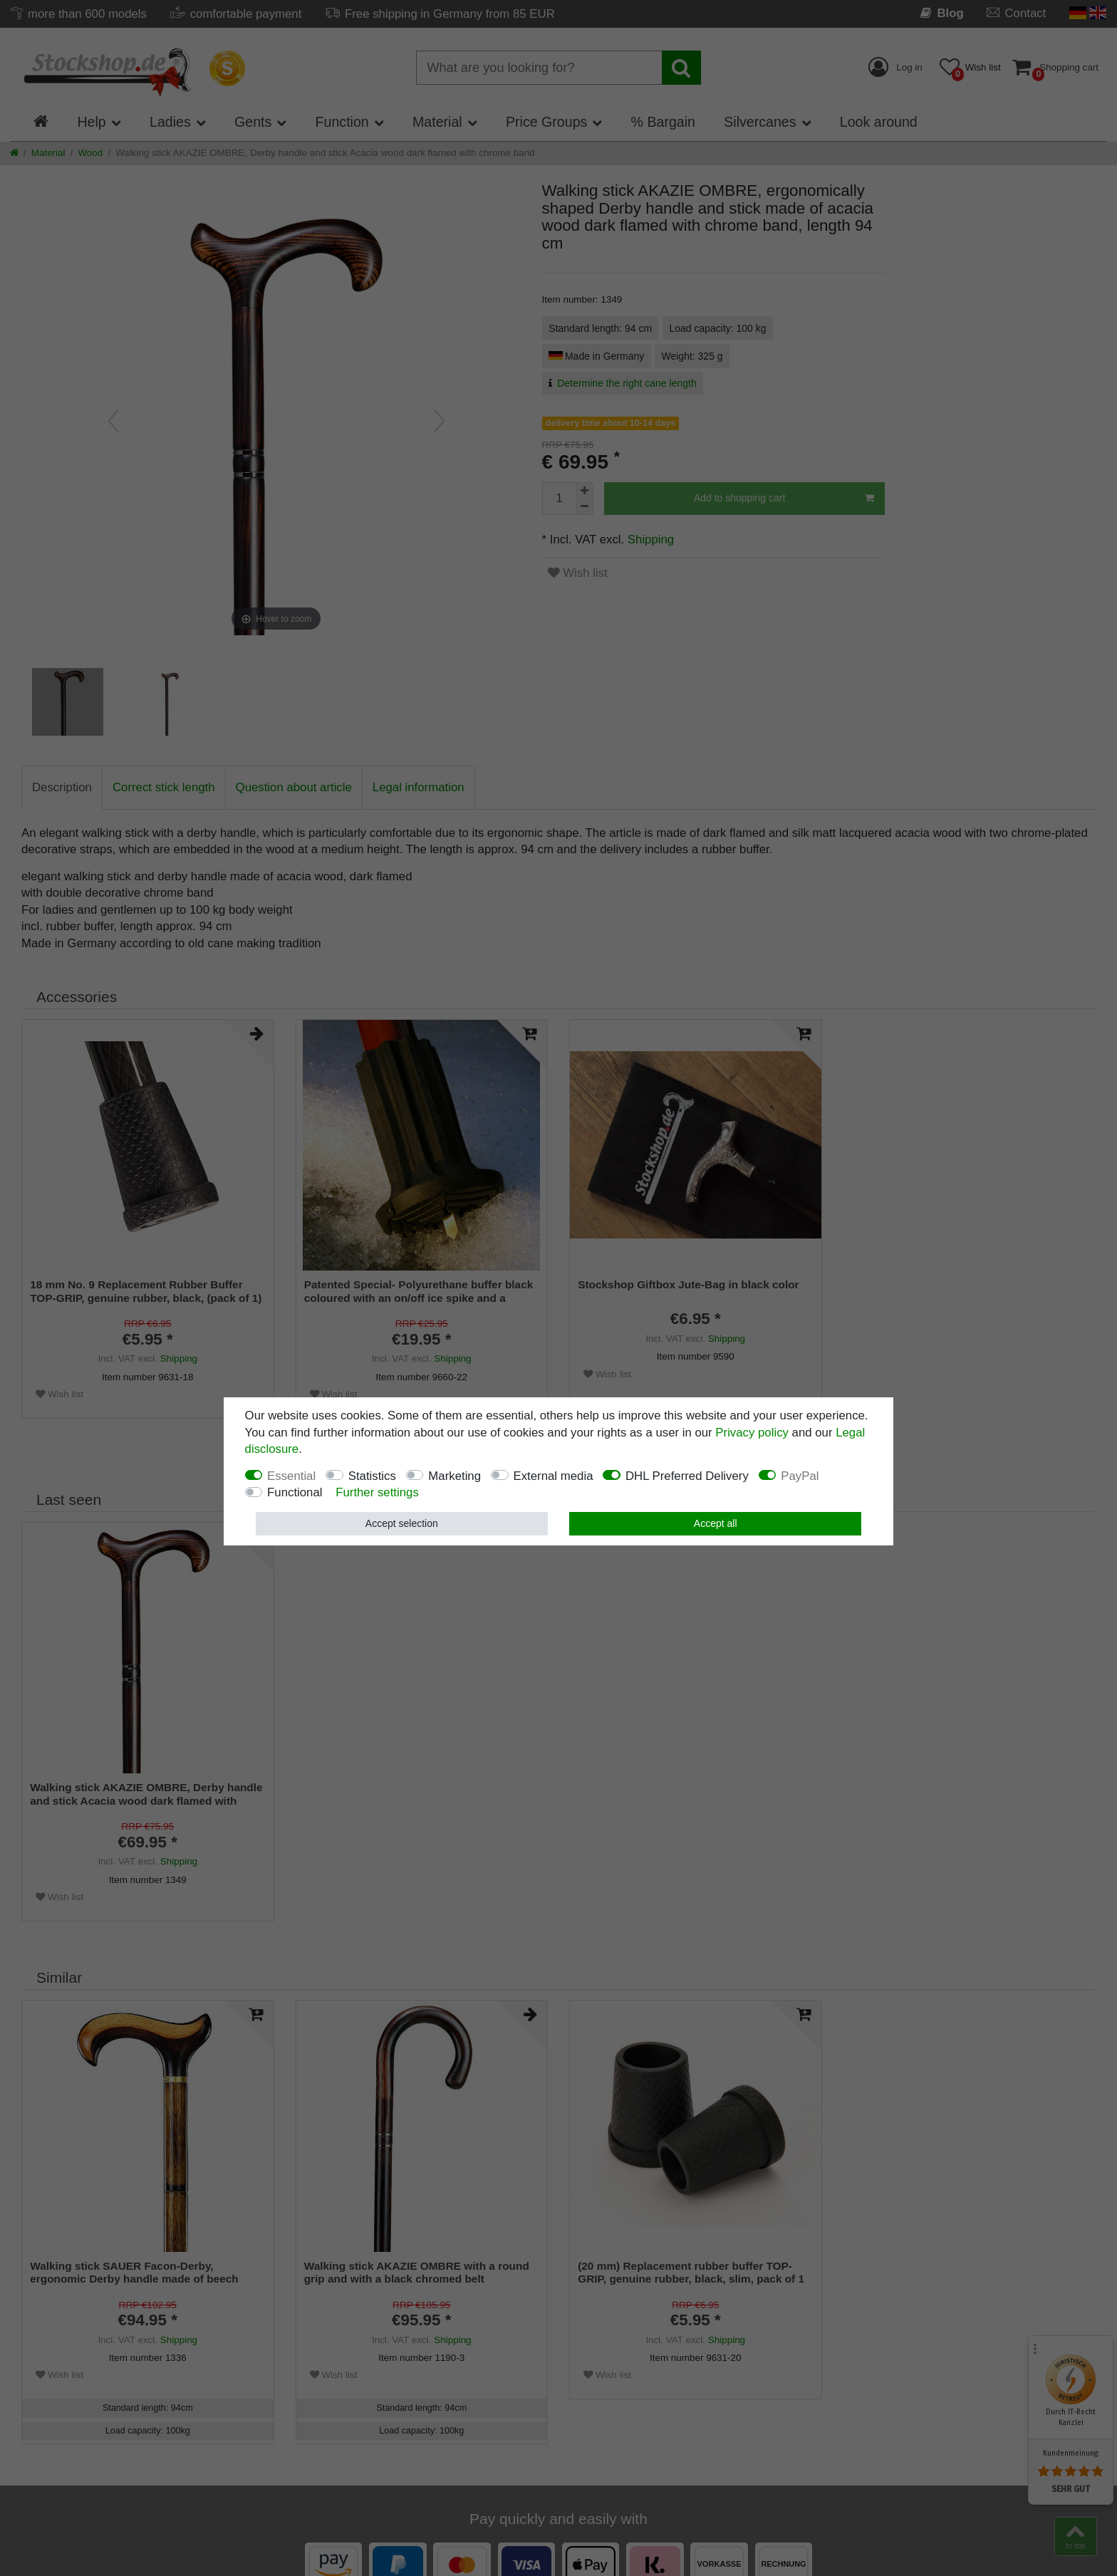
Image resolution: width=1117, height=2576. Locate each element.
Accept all (715, 1523)
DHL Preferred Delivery (687, 1476)
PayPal (800, 1476)
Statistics (372, 1476)
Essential (291, 1476)
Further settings (377, 1492)
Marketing (454, 1476)
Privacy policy (752, 1432)
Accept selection (401, 1523)
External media (553, 1476)
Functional (294, 1492)
